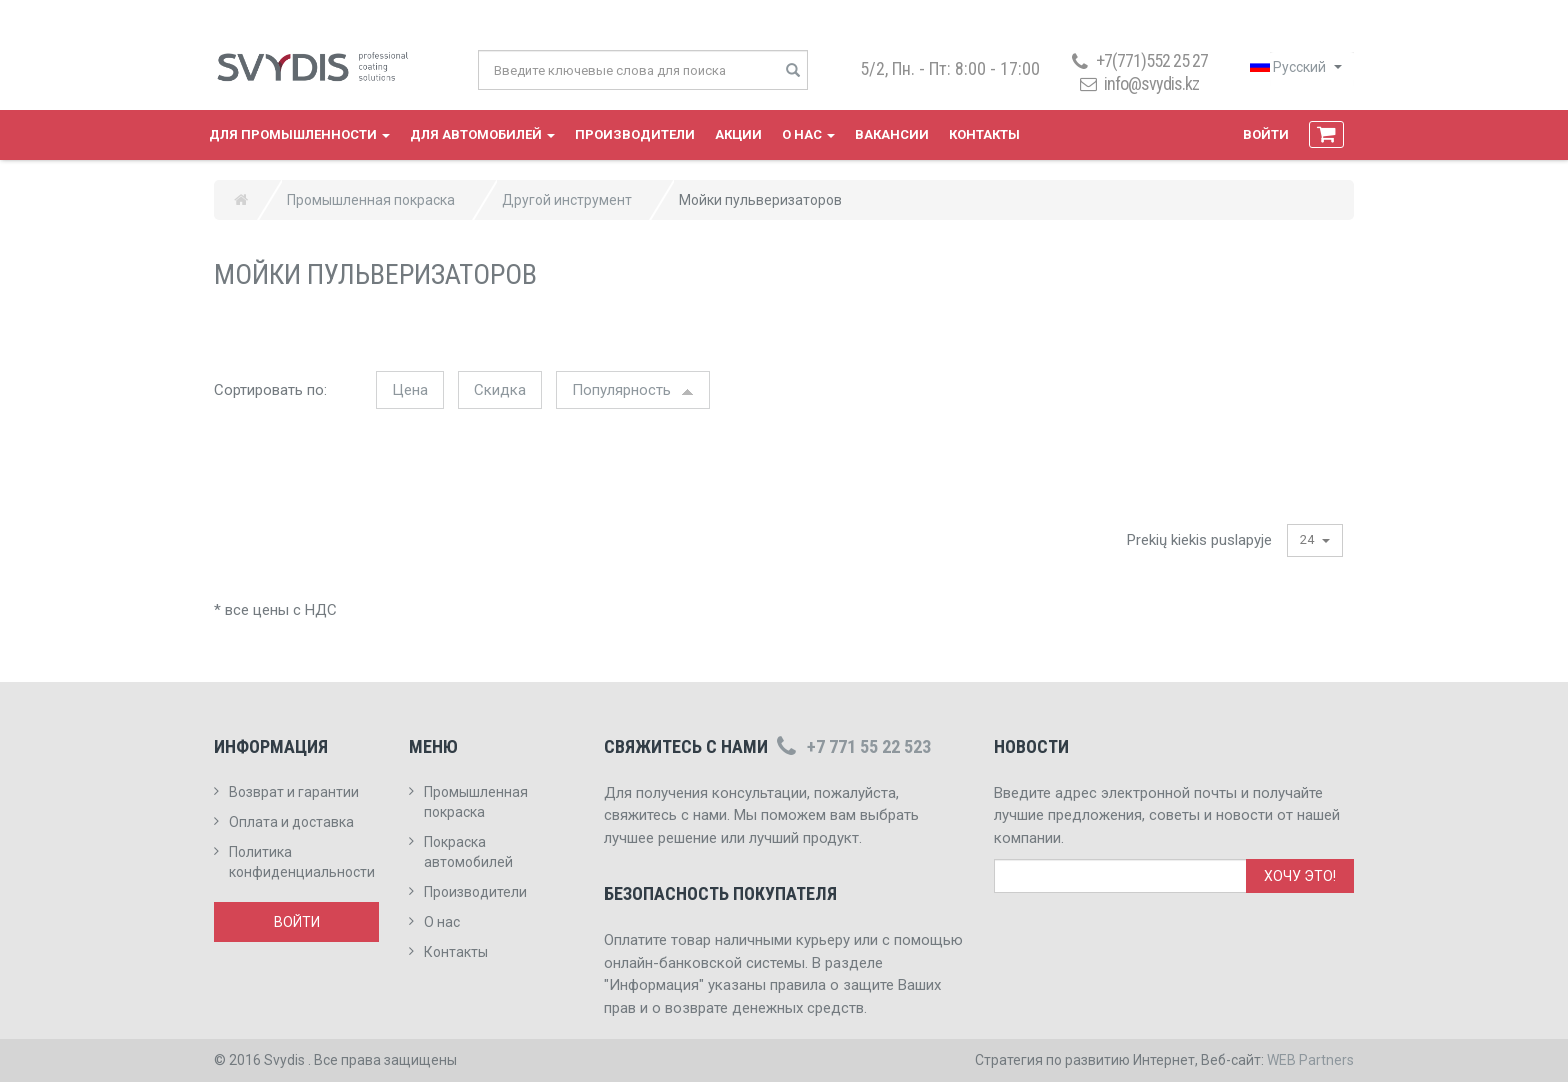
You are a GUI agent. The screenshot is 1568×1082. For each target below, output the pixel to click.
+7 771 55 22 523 (851, 746)
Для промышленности (299, 134)
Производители (635, 134)
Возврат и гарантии (294, 792)
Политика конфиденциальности (302, 862)
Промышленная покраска (371, 200)
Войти (1266, 134)
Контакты (984, 134)
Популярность (633, 390)
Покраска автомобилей (468, 852)
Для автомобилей (482, 134)
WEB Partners (1310, 1060)
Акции (738, 134)
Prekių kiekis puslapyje (1199, 540)
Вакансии (892, 134)
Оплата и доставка (291, 822)
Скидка (500, 390)
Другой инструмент (567, 200)
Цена (410, 390)
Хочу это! (1300, 876)
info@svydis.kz (1151, 83)
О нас (808, 134)
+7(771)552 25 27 (1137, 60)
